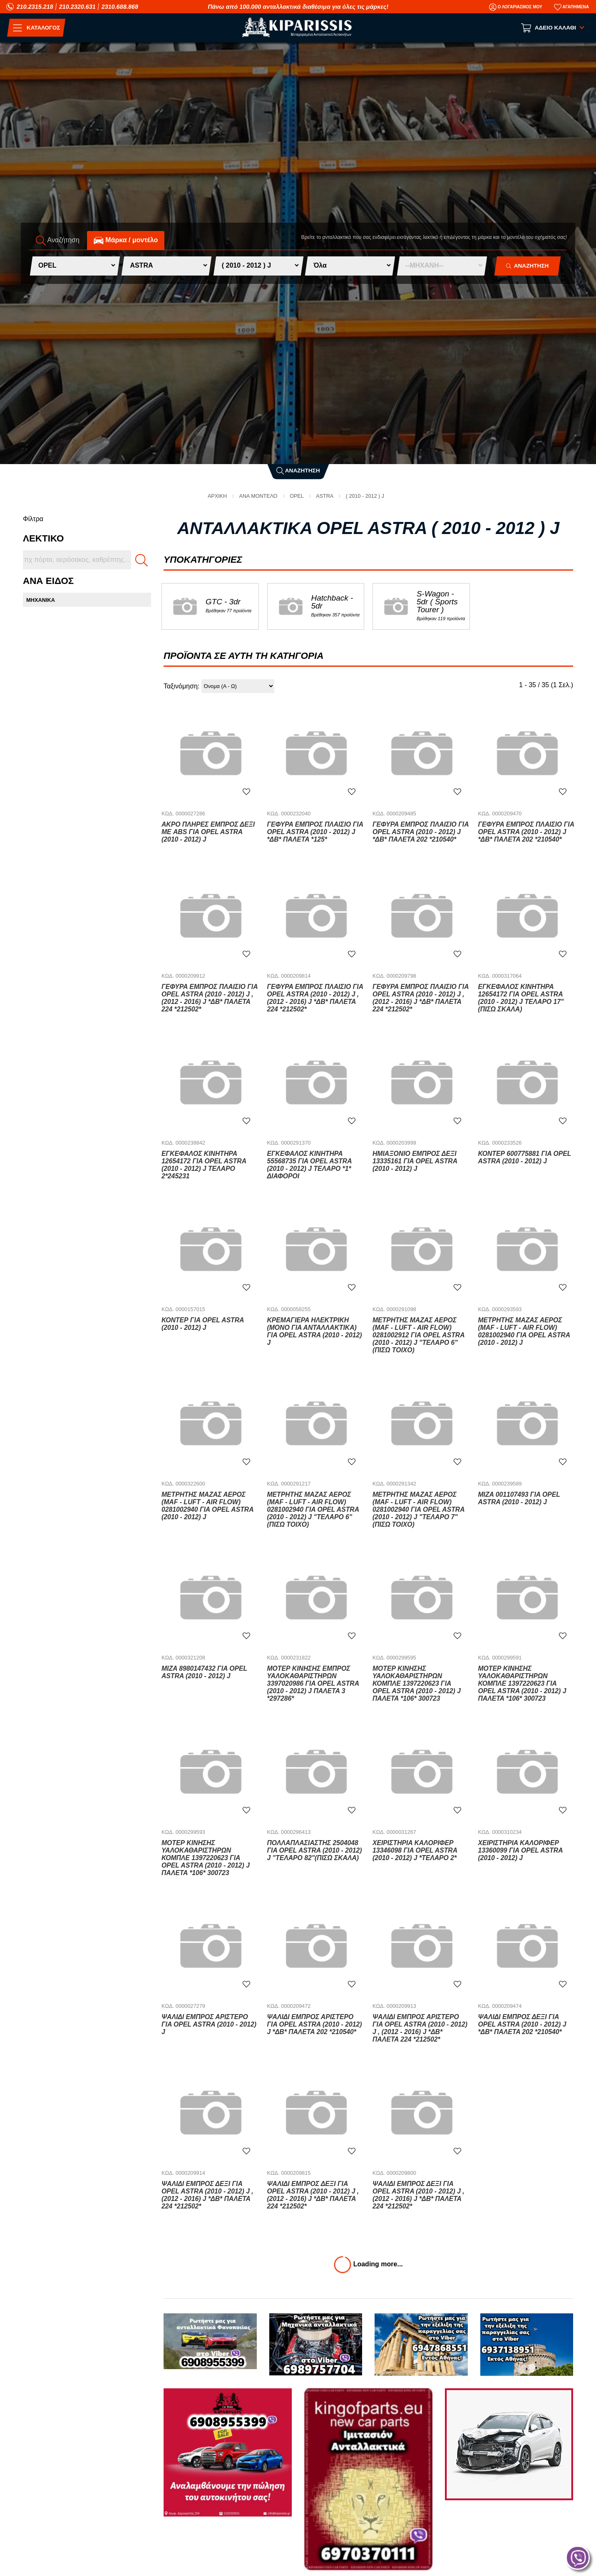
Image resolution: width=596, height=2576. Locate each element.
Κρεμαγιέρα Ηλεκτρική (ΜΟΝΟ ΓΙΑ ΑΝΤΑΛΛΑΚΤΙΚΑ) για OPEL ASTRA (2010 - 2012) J (315, 1331)
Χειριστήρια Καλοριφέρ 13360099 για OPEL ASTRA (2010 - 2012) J (521, 1850)
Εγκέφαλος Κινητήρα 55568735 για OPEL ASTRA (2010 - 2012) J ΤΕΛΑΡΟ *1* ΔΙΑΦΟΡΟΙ (310, 1165)
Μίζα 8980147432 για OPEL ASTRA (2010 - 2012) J (204, 1672)
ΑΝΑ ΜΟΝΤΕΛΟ (258, 496)
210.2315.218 (35, 6)
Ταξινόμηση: (181, 686)
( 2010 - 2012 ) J (365, 496)
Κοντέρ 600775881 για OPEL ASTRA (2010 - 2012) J (525, 1157)
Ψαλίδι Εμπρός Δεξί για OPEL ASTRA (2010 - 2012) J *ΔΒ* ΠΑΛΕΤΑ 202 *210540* (523, 2024)
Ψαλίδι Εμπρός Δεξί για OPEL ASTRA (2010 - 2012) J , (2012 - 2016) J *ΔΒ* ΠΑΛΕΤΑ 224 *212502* (208, 2195)
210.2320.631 (77, 6)
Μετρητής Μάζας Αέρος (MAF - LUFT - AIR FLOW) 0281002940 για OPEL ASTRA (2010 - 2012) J (525, 1331)
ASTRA (325, 496)
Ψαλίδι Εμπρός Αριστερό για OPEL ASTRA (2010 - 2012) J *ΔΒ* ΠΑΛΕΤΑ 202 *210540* (315, 2024)
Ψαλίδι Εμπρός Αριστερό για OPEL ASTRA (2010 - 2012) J (209, 2024)
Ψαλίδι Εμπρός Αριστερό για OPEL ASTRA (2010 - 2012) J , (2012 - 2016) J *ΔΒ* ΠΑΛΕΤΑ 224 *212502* (420, 2028)
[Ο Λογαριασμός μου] (515, 7)
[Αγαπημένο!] (246, 791)
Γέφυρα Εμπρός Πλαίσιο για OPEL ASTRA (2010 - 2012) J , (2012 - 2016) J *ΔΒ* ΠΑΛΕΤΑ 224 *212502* (209, 998)
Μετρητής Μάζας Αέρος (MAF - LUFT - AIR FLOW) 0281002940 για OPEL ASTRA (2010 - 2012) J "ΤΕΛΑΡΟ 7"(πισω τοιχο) (419, 1509)
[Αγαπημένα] (571, 7)
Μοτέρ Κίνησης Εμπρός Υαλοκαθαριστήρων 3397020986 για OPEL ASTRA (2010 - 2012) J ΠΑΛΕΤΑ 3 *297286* (314, 1683)
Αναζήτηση (298, 470)
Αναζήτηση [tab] (57, 239)
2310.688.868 (120, 6)
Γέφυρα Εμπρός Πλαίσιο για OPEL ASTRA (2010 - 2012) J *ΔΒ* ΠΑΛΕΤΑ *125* (315, 832)
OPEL (297, 496)
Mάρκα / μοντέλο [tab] (126, 239)
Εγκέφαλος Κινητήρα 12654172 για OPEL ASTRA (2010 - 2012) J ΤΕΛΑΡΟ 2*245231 (204, 1165)
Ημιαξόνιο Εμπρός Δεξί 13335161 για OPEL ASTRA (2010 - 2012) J (415, 1161)
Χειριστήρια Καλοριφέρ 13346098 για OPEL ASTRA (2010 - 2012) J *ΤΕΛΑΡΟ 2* (415, 1850)
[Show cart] (553, 28)
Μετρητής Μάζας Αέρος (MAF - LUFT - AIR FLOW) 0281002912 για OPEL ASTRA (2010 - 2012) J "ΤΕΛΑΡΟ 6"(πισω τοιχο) (419, 1335)
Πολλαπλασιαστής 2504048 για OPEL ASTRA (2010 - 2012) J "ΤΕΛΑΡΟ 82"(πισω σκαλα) (315, 1850)
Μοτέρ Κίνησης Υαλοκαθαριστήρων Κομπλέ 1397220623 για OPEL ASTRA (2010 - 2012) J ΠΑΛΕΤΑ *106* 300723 (417, 1683)
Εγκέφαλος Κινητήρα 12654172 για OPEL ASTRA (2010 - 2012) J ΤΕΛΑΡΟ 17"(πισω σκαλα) (521, 998)
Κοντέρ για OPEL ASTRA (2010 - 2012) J (203, 1324)
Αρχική (216, 496)
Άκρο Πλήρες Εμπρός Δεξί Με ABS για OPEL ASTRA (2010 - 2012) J (208, 832)
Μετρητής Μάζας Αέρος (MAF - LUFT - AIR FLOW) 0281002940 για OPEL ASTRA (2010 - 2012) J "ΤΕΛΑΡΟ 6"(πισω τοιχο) (314, 1509)
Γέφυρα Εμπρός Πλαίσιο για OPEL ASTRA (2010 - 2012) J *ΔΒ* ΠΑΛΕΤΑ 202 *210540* (420, 832)
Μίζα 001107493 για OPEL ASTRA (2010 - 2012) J (519, 1498)
